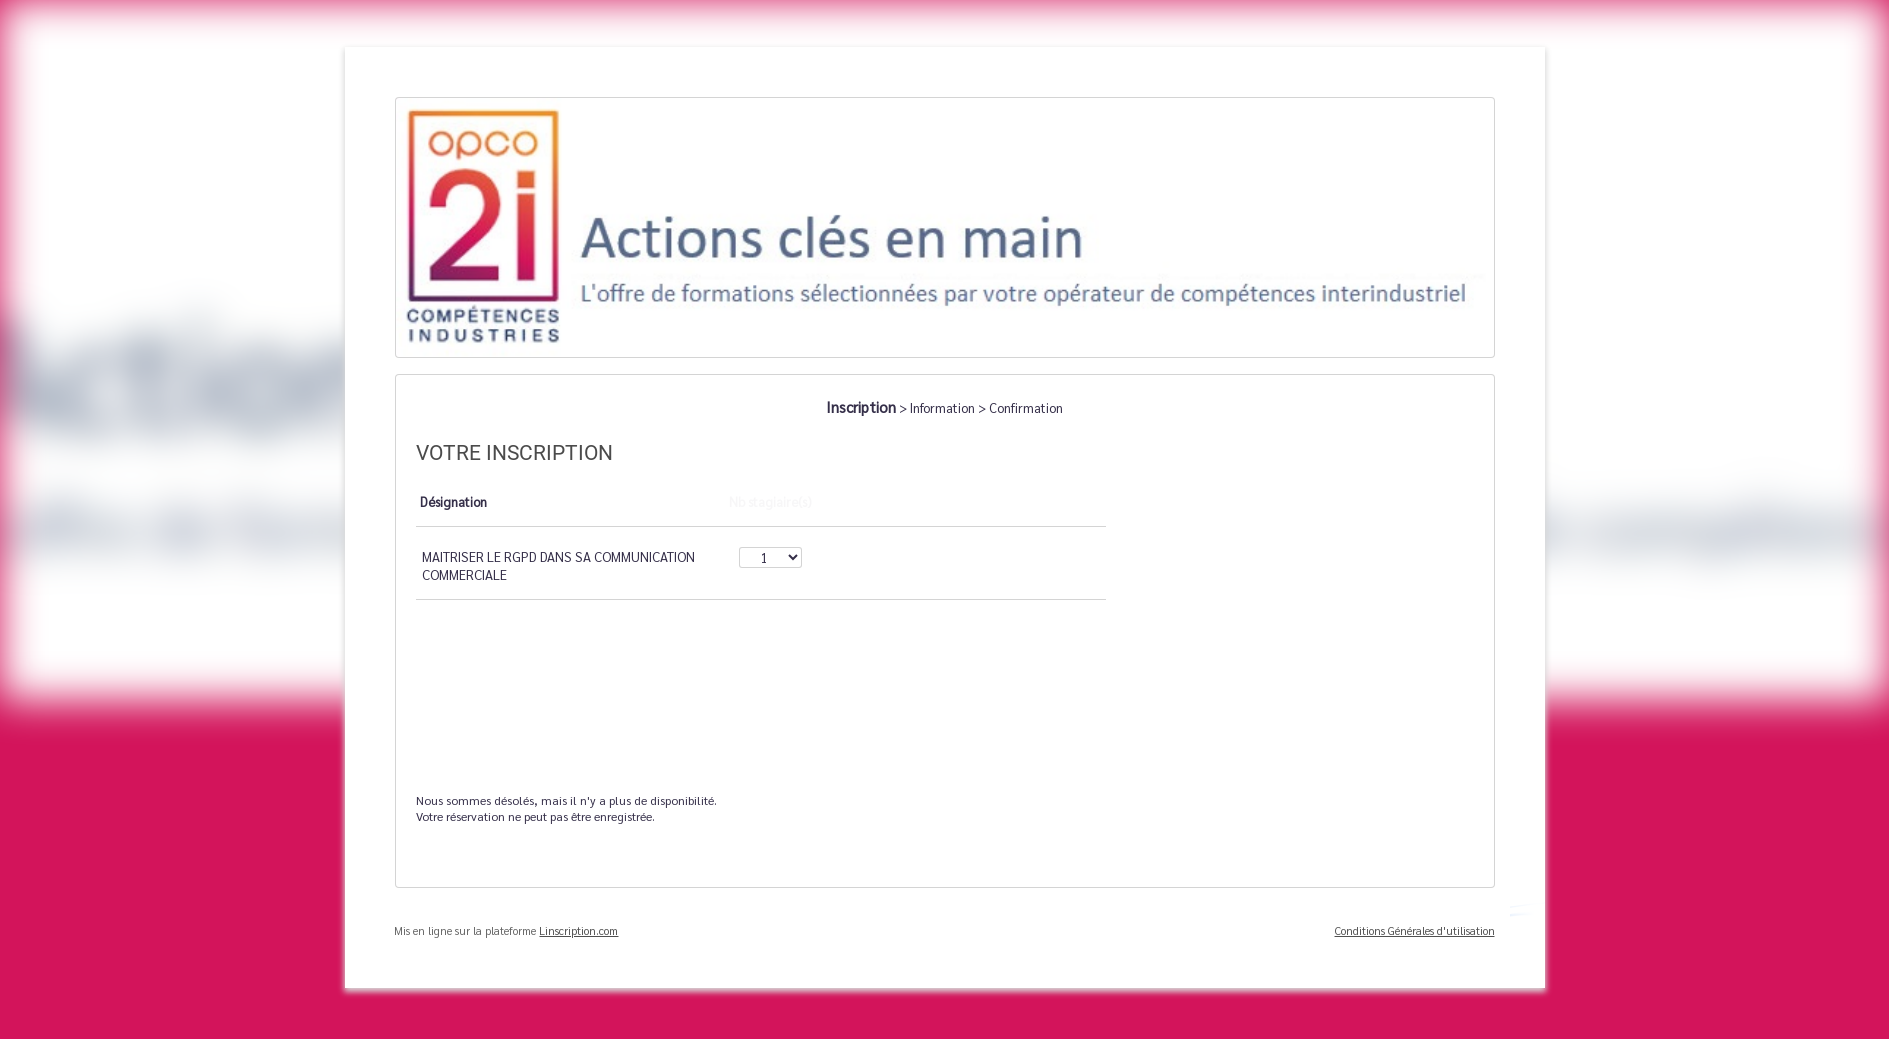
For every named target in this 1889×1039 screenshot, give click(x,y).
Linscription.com (578, 930)
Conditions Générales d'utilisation (1415, 930)
